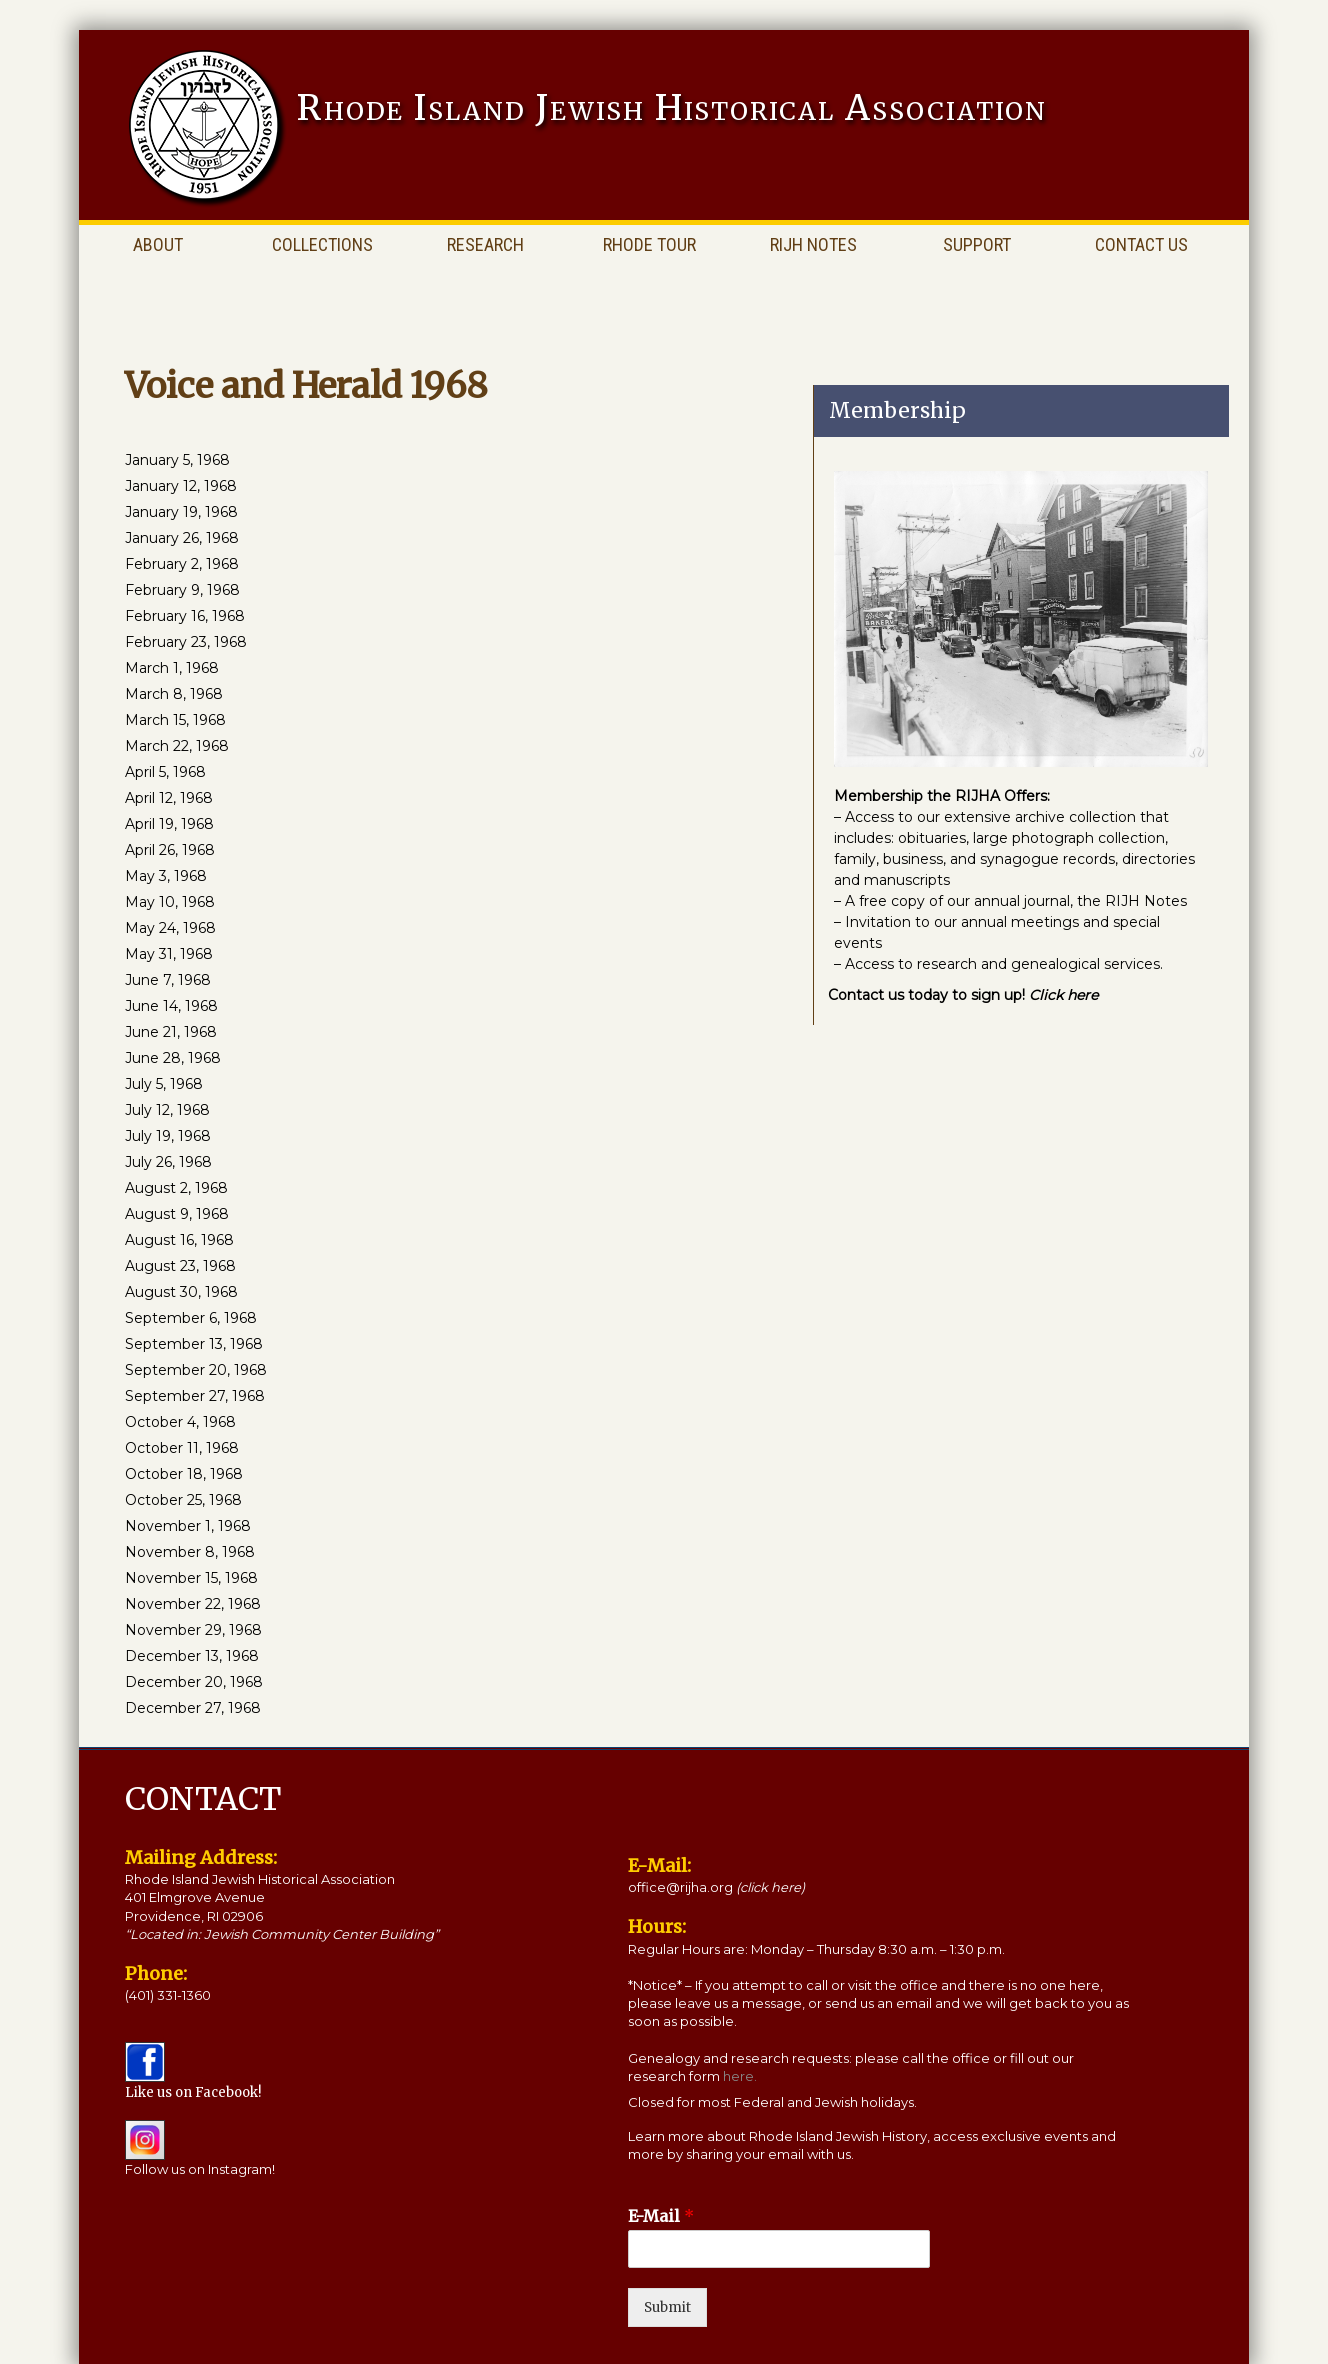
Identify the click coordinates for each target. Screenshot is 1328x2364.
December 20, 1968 (194, 1682)
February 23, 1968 (186, 642)
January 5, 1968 (177, 460)
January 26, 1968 (182, 538)
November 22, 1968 (193, 1604)
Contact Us (1141, 244)
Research (485, 244)
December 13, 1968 (192, 1656)
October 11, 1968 (182, 1448)
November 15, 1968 (191, 1578)
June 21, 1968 (171, 1032)
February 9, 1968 (182, 590)
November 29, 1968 (193, 1630)
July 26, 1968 (168, 1162)
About (158, 244)
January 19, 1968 (181, 512)
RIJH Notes (813, 244)
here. (740, 2076)
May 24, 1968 (170, 928)
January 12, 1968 (181, 486)
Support (977, 244)
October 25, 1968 (183, 1500)
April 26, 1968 (170, 850)
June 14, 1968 (171, 1006)
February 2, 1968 (182, 564)
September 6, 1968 (191, 1318)
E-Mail (661, 2216)
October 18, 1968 (184, 1474)
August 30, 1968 (181, 1292)
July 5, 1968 (164, 1084)
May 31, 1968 (169, 954)
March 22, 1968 (177, 746)
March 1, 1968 (172, 668)
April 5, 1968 (165, 772)
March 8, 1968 (174, 694)
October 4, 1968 (180, 1422)
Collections (322, 244)
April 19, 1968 (169, 824)
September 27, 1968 (195, 1396)
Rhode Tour (649, 244)
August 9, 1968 (177, 1214)
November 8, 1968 (190, 1552)
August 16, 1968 (179, 1240)
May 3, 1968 (166, 876)
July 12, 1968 (167, 1110)
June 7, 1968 (168, 980)
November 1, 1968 (188, 1526)
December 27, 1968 (193, 1708)
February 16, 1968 (185, 616)
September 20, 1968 (196, 1370)
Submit (667, 2307)
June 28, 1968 (173, 1058)
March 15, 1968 (175, 720)
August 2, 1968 (176, 1188)
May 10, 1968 (170, 902)
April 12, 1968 (169, 798)
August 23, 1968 (180, 1266)
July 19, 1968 (168, 1136)
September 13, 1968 (194, 1344)
